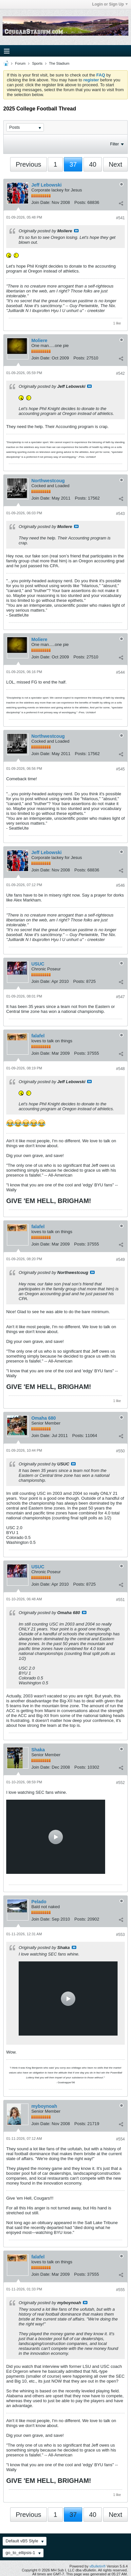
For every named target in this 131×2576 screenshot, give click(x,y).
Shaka (38, 1749)
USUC (38, 963)
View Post (76, 230)
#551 (120, 1599)
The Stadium (59, 63)
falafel (38, 1035)
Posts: (80, 202)
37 (73, 164)
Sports (37, 63)
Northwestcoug (48, 480)
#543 (120, 513)
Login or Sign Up (110, 4)
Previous (28, 164)
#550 (120, 1451)
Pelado (39, 1901)
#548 (120, 1068)
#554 (120, 2139)
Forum (20, 63)
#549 (120, 1259)
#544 (120, 672)
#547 (120, 997)
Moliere (39, 340)
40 (92, 164)
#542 (120, 373)
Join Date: (41, 202)
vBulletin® (97, 2566)
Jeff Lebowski (46, 185)
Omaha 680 (43, 1418)
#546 (120, 885)
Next (115, 164)
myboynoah (44, 2106)
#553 (120, 1934)
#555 (120, 2289)
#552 (120, 1782)
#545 (120, 769)
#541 (120, 218)
